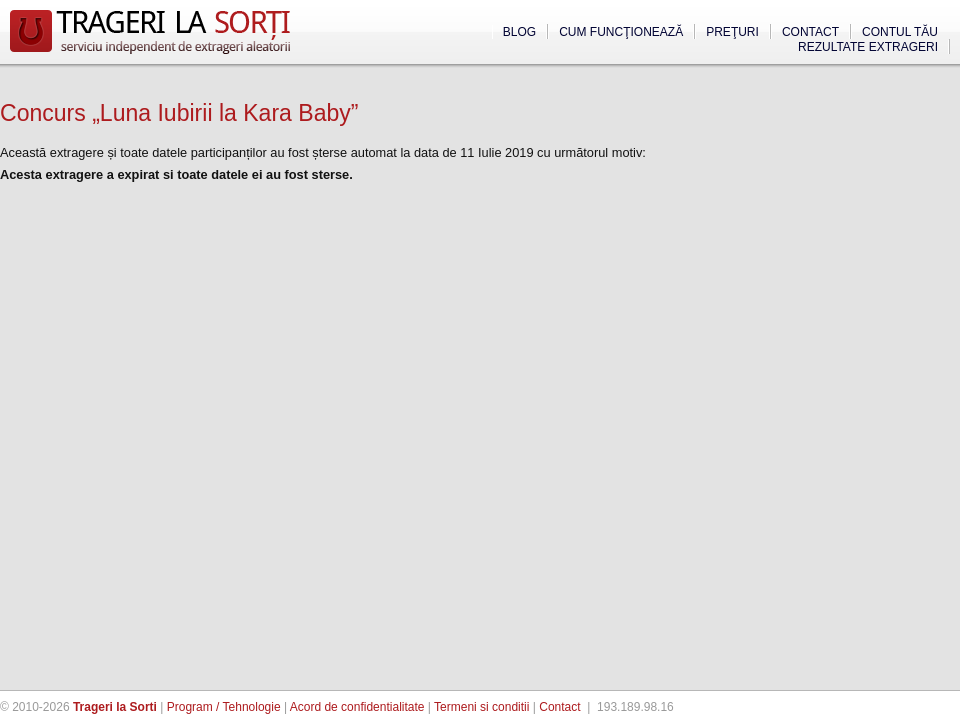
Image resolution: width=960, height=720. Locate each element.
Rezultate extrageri (868, 47)
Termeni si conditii (481, 707)
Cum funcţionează (621, 32)
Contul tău (900, 32)
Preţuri (732, 32)
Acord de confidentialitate (357, 707)
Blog (519, 32)
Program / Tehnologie (224, 707)
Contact (810, 32)
